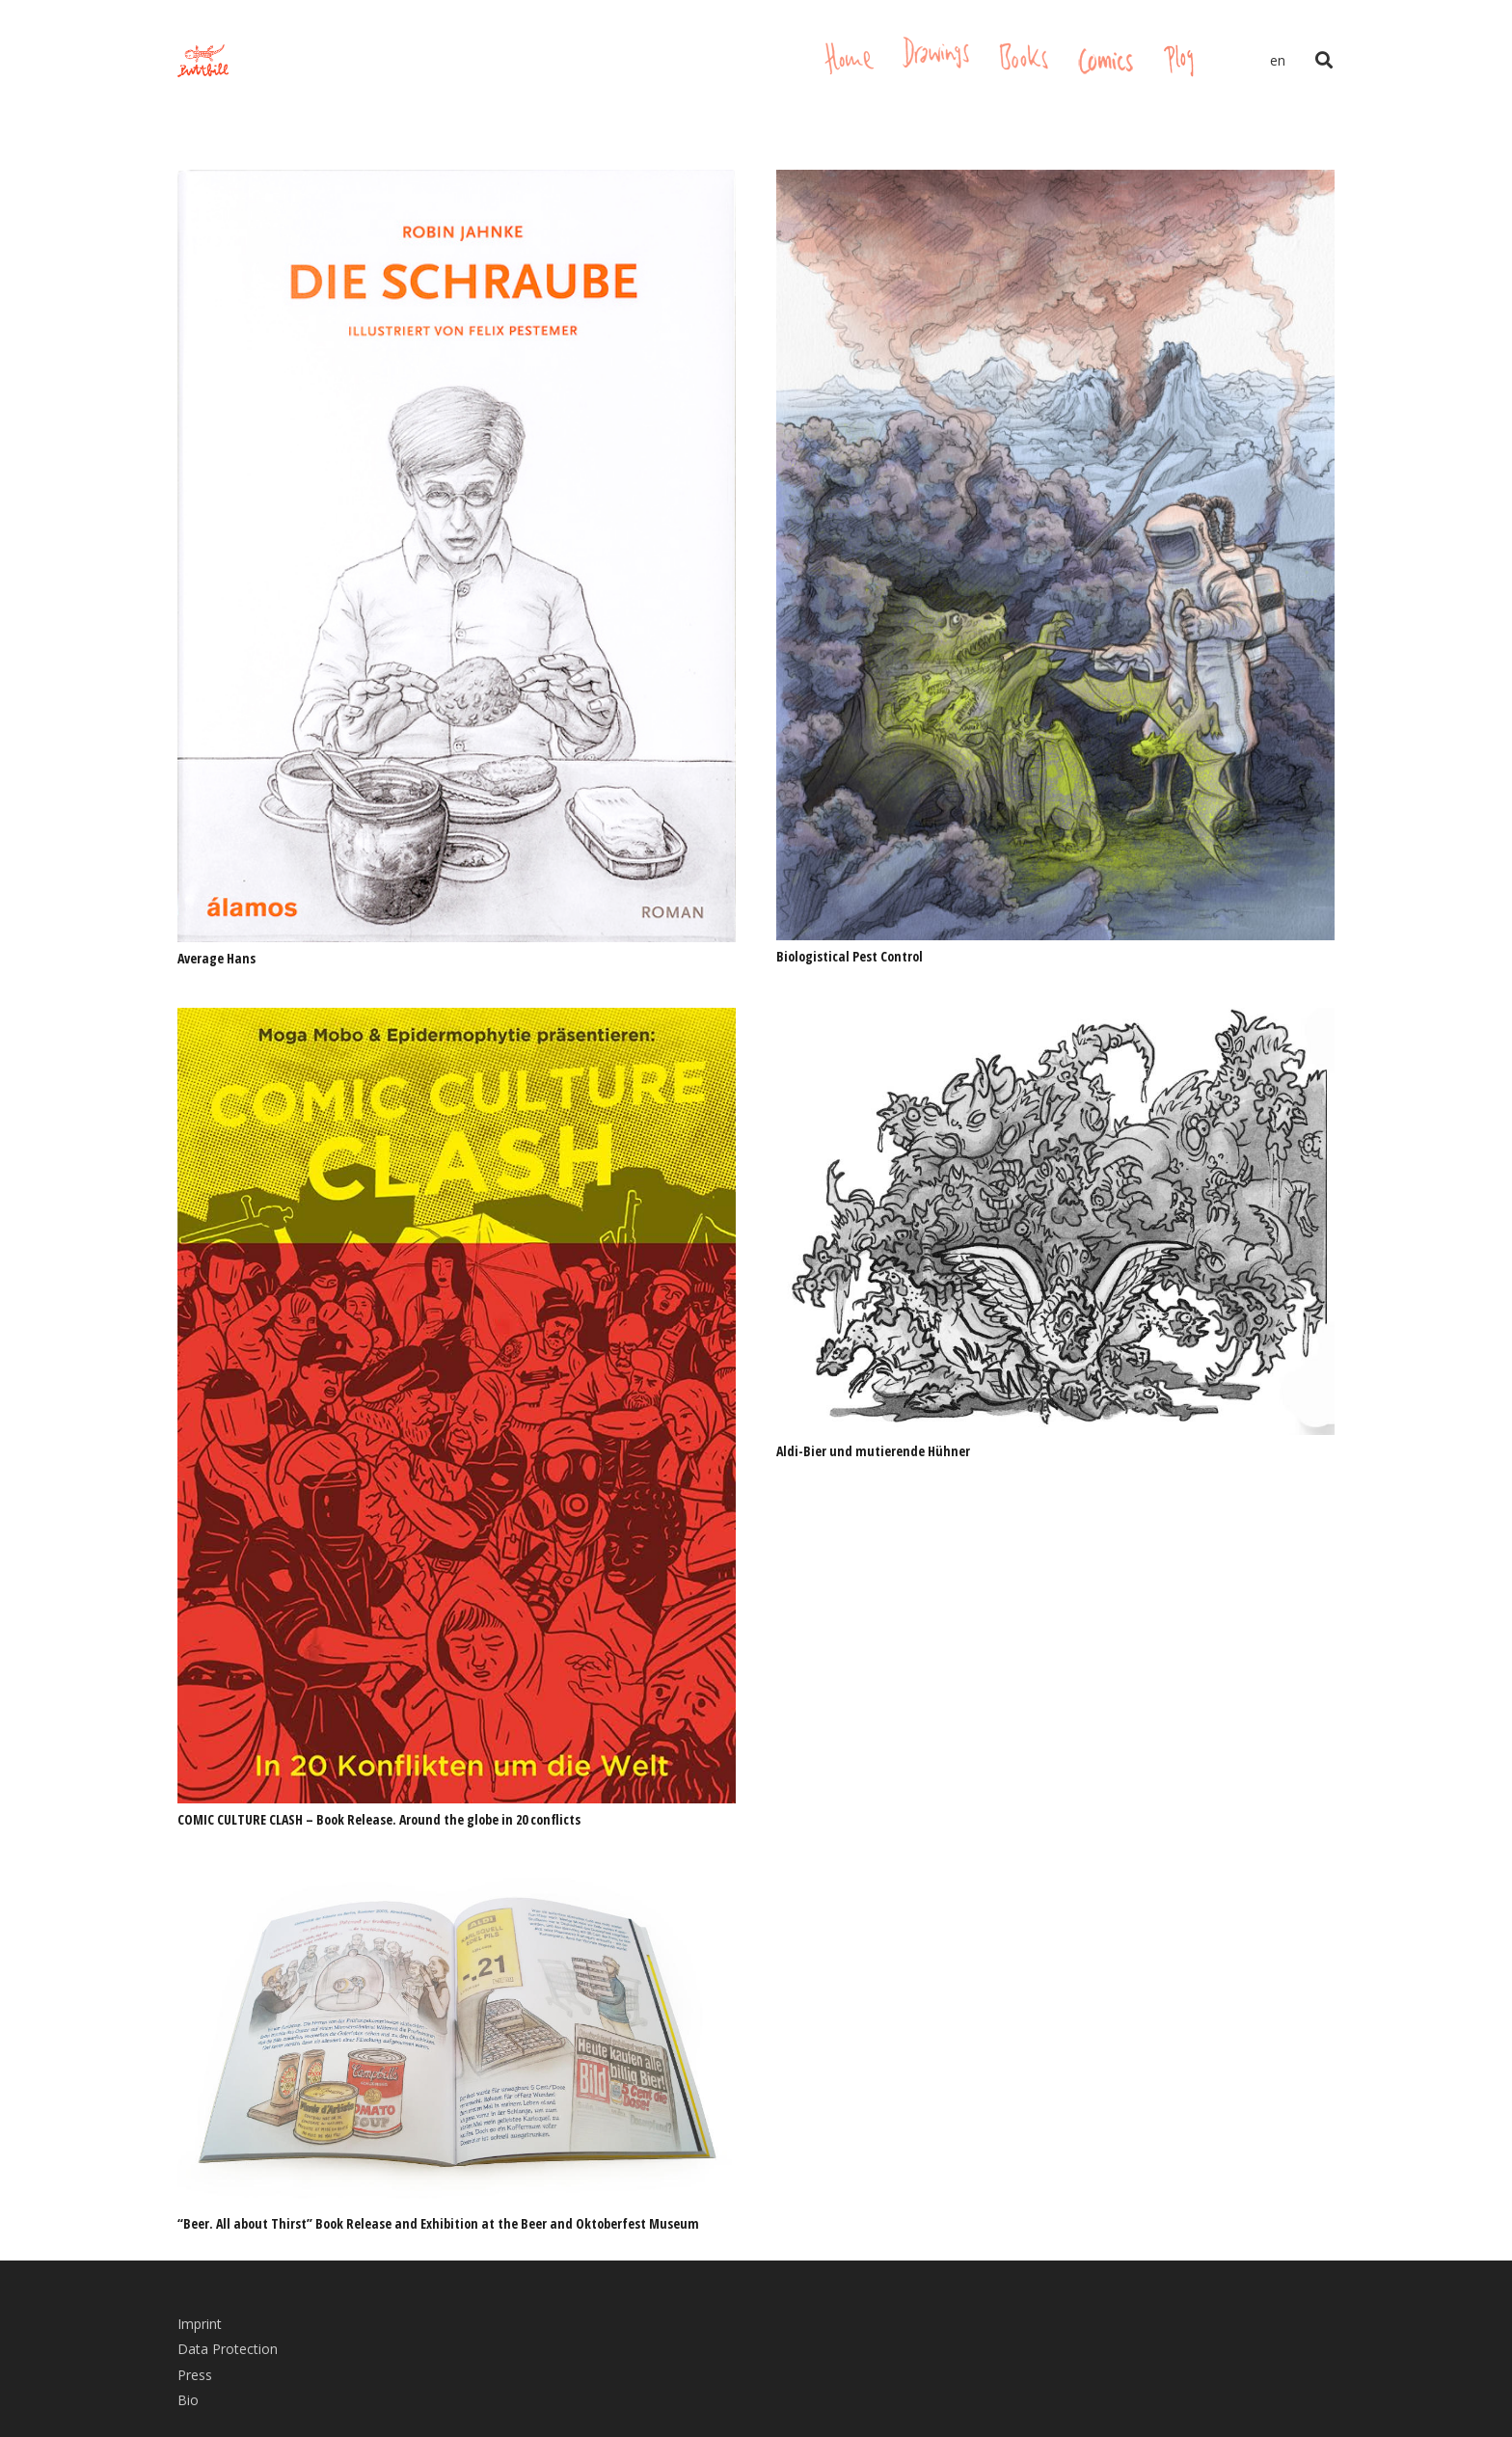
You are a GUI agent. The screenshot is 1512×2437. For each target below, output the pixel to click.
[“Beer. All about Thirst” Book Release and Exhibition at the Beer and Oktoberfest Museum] (456, 1882)
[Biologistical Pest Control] (1055, 183)
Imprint (199, 2324)
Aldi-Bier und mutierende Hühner (873, 1451)
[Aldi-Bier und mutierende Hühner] (1055, 1021)
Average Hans (216, 958)
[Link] (203, 61)
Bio (188, 2400)
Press (194, 2375)
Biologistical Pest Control (849, 956)
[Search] (1324, 60)
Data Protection (227, 2349)
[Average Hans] (456, 183)
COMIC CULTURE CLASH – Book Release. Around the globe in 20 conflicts (378, 1819)
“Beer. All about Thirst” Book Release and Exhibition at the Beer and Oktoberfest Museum (438, 2223)
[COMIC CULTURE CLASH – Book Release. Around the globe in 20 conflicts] (456, 1021)
